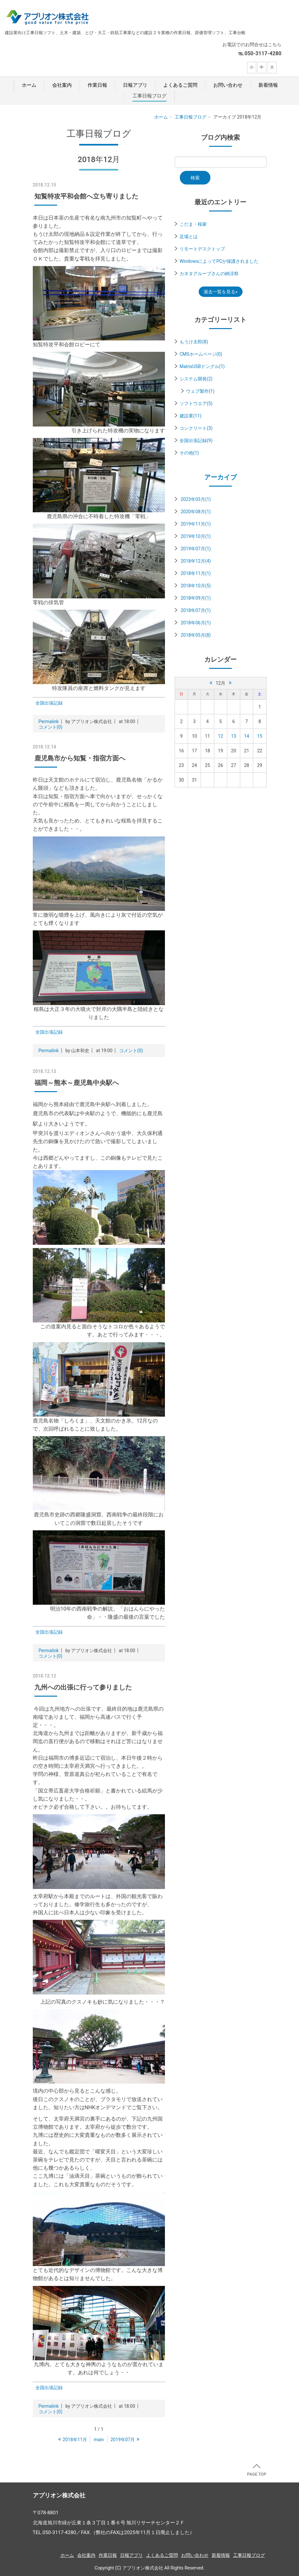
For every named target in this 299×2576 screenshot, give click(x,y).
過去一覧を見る (219, 291)
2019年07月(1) (196, 548)
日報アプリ (135, 85)
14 (246, 736)
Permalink (49, 721)
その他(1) (189, 452)
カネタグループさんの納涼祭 (209, 273)
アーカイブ (220, 477)
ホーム (29, 85)
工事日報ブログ (149, 96)
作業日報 (97, 85)
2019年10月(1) (196, 536)
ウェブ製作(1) (200, 391)
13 (233, 736)
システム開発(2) (196, 378)
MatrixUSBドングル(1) (202, 366)
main (99, 2439)
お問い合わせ (228, 85)
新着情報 (268, 85)
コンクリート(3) (196, 428)
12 (220, 736)
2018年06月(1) (196, 622)
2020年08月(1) (196, 511)
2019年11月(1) (196, 524)
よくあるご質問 (180, 85)
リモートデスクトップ (202, 248)
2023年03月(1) (196, 499)
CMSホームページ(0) (201, 354)
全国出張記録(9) (196, 440)
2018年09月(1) (196, 598)
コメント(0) (51, 727)
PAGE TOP (257, 2470)
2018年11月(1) (196, 573)
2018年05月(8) (196, 635)
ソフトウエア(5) (196, 403)
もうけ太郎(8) (194, 341)
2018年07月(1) (196, 610)
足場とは (189, 236)
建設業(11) (190, 415)
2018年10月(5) (196, 585)
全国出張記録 (49, 703)
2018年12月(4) (196, 561)
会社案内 (62, 85)
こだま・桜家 (193, 224)
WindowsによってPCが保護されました (219, 261)
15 (259, 736)
